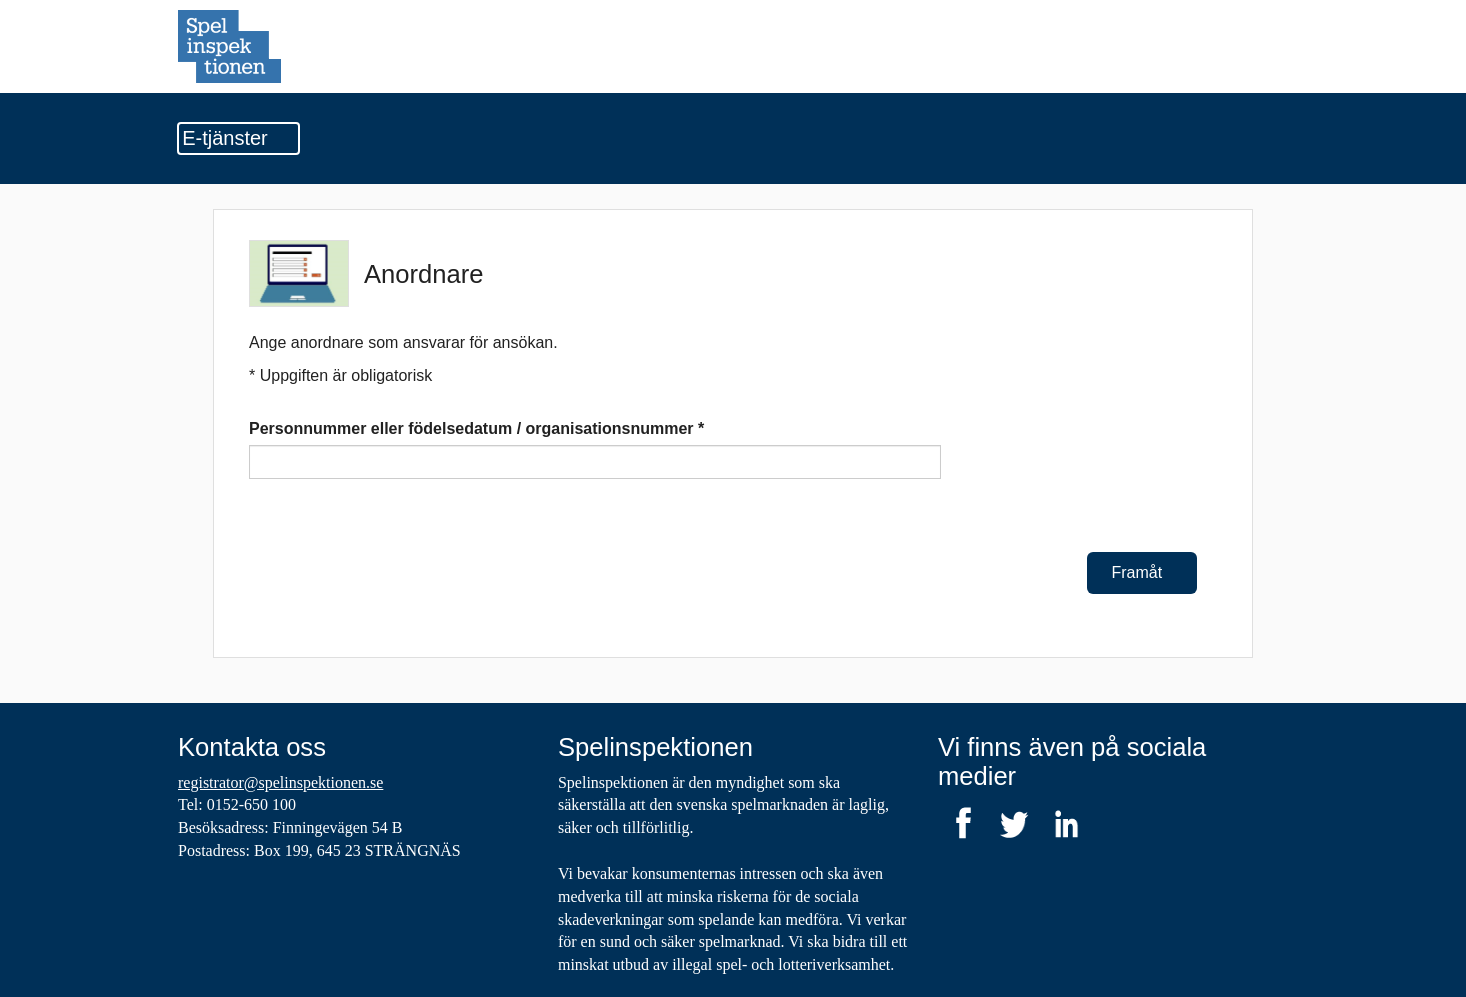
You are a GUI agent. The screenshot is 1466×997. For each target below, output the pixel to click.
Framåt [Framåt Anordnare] (1142, 573)
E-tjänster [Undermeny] (238, 138)
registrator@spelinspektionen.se (280, 782)
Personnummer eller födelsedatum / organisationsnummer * (476, 428)
